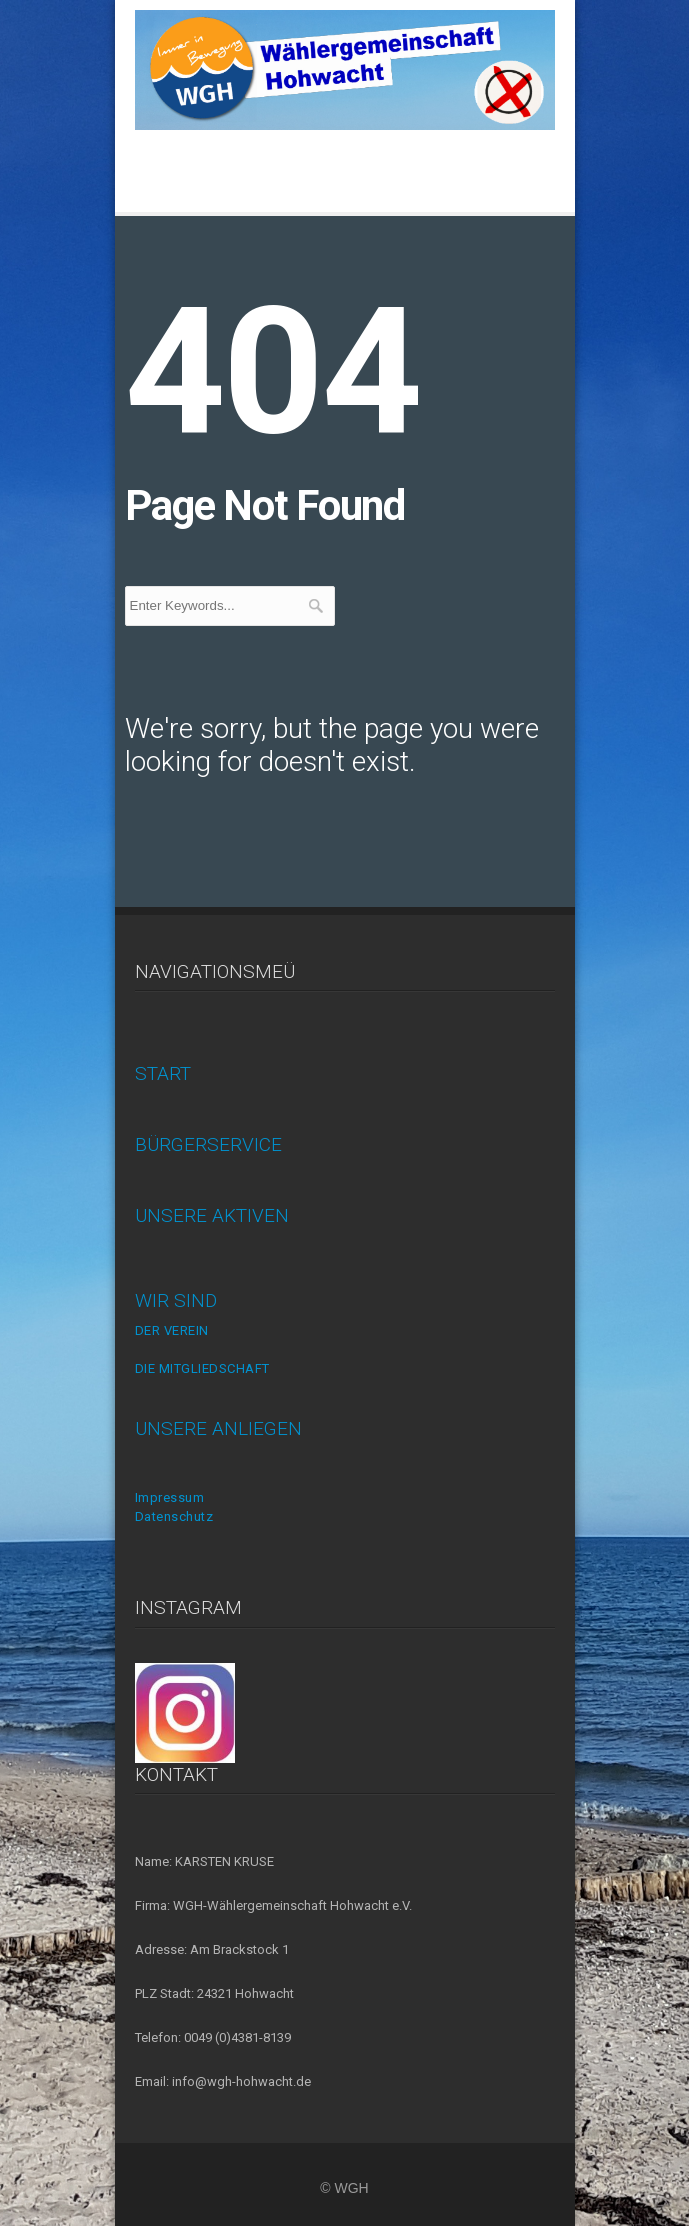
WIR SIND (176, 1300)
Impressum (170, 1497)
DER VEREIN (172, 1330)
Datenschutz (174, 1516)
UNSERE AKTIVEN (212, 1215)
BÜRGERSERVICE (208, 1144)
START (163, 1073)
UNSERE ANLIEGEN (218, 1428)
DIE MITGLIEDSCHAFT (202, 1368)
